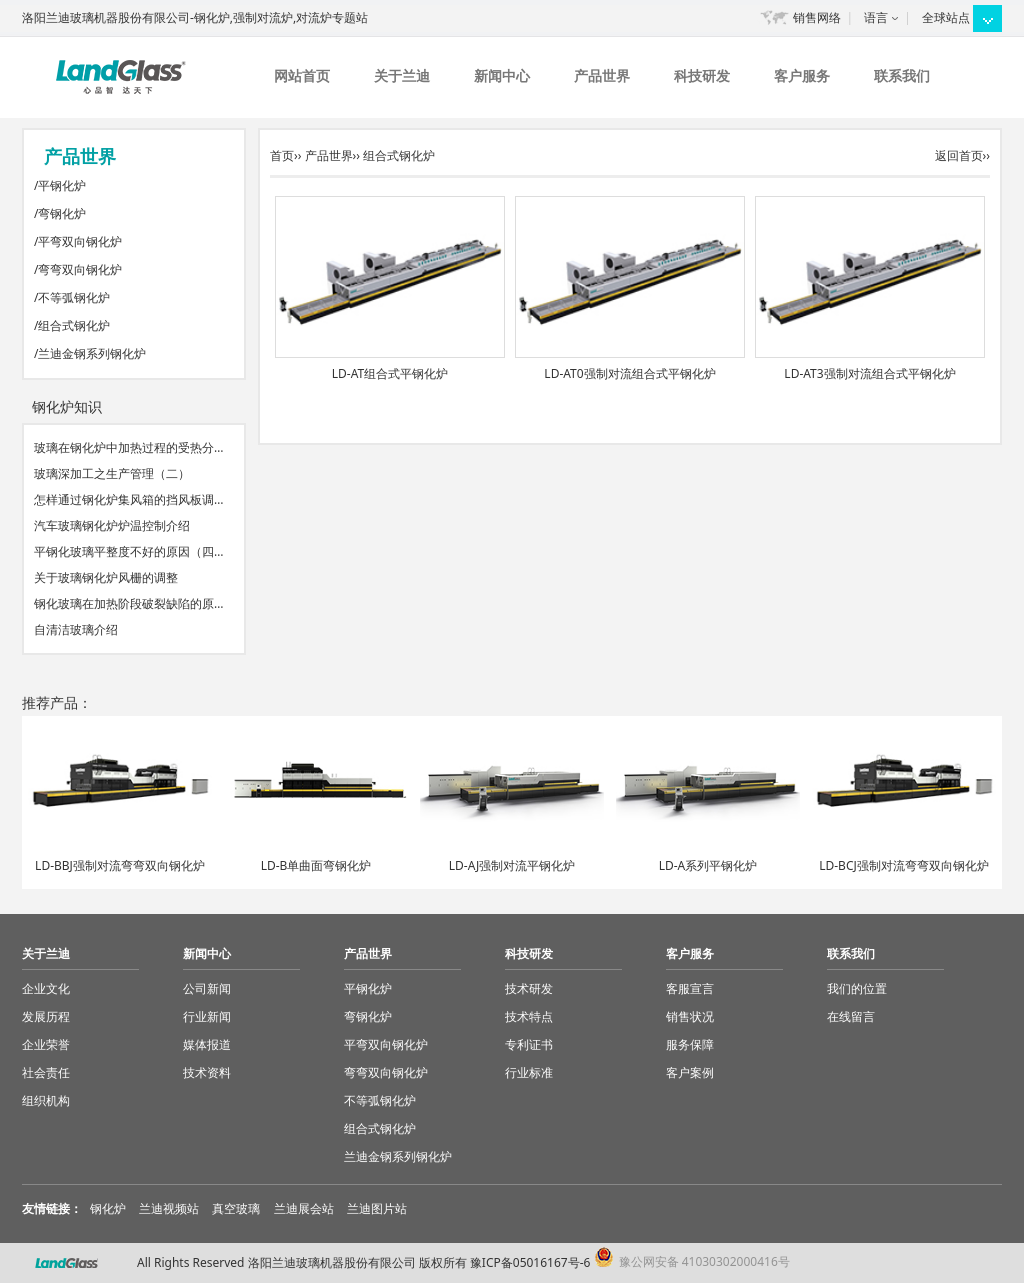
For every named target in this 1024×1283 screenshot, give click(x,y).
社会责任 (46, 1072)
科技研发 (702, 75)
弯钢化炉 (62, 213)
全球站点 (946, 17)
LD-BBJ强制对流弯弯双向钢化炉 (120, 865)
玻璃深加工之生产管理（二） (112, 473)
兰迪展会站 (304, 1208)
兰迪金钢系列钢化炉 (92, 353)
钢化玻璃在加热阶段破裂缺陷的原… (129, 603)
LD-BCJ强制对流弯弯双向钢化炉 (904, 865)
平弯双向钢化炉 (80, 241)
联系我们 (902, 75)
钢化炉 (108, 1208)
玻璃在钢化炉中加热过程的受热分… (129, 447)
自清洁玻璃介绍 (76, 629)
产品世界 (602, 75)
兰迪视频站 (169, 1208)
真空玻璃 (236, 1208)
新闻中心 (502, 75)
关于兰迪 (402, 75)
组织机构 (46, 1100)
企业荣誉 (46, 1044)
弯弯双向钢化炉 (80, 269)
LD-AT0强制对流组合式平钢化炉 (629, 373)
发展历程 (46, 1016)
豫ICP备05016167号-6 (530, 1262)
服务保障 (690, 1044)
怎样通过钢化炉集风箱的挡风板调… (129, 499)
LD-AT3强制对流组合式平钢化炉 (869, 373)
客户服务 (802, 75)
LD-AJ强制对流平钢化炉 (512, 865)
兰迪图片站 (377, 1208)
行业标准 (529, 1072)
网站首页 (302, 75)
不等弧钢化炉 (74, 297)
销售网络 (817, 17)
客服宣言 (690, 988)
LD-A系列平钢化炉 (708, 865)
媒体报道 (207, 1044)
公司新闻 (207, 988)
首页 (282, 155)
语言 (876, 17)
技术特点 (529, 1016)
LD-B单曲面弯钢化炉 (316, 865)
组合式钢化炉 (74, 325)
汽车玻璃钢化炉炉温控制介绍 (112, 525)
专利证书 (529, 1044)
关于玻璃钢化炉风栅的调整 (106, 577)
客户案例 (690, 1072)
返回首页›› (962, 155)
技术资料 (207, 1072)
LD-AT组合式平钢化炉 (390, 373)
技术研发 (529, 988)
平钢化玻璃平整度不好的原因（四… (129, 551)
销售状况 (690, 1016)
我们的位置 (857, 988)
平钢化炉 (62, 185)
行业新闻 (207, 1016)
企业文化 (46, 988)
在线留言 (851, 1016)
